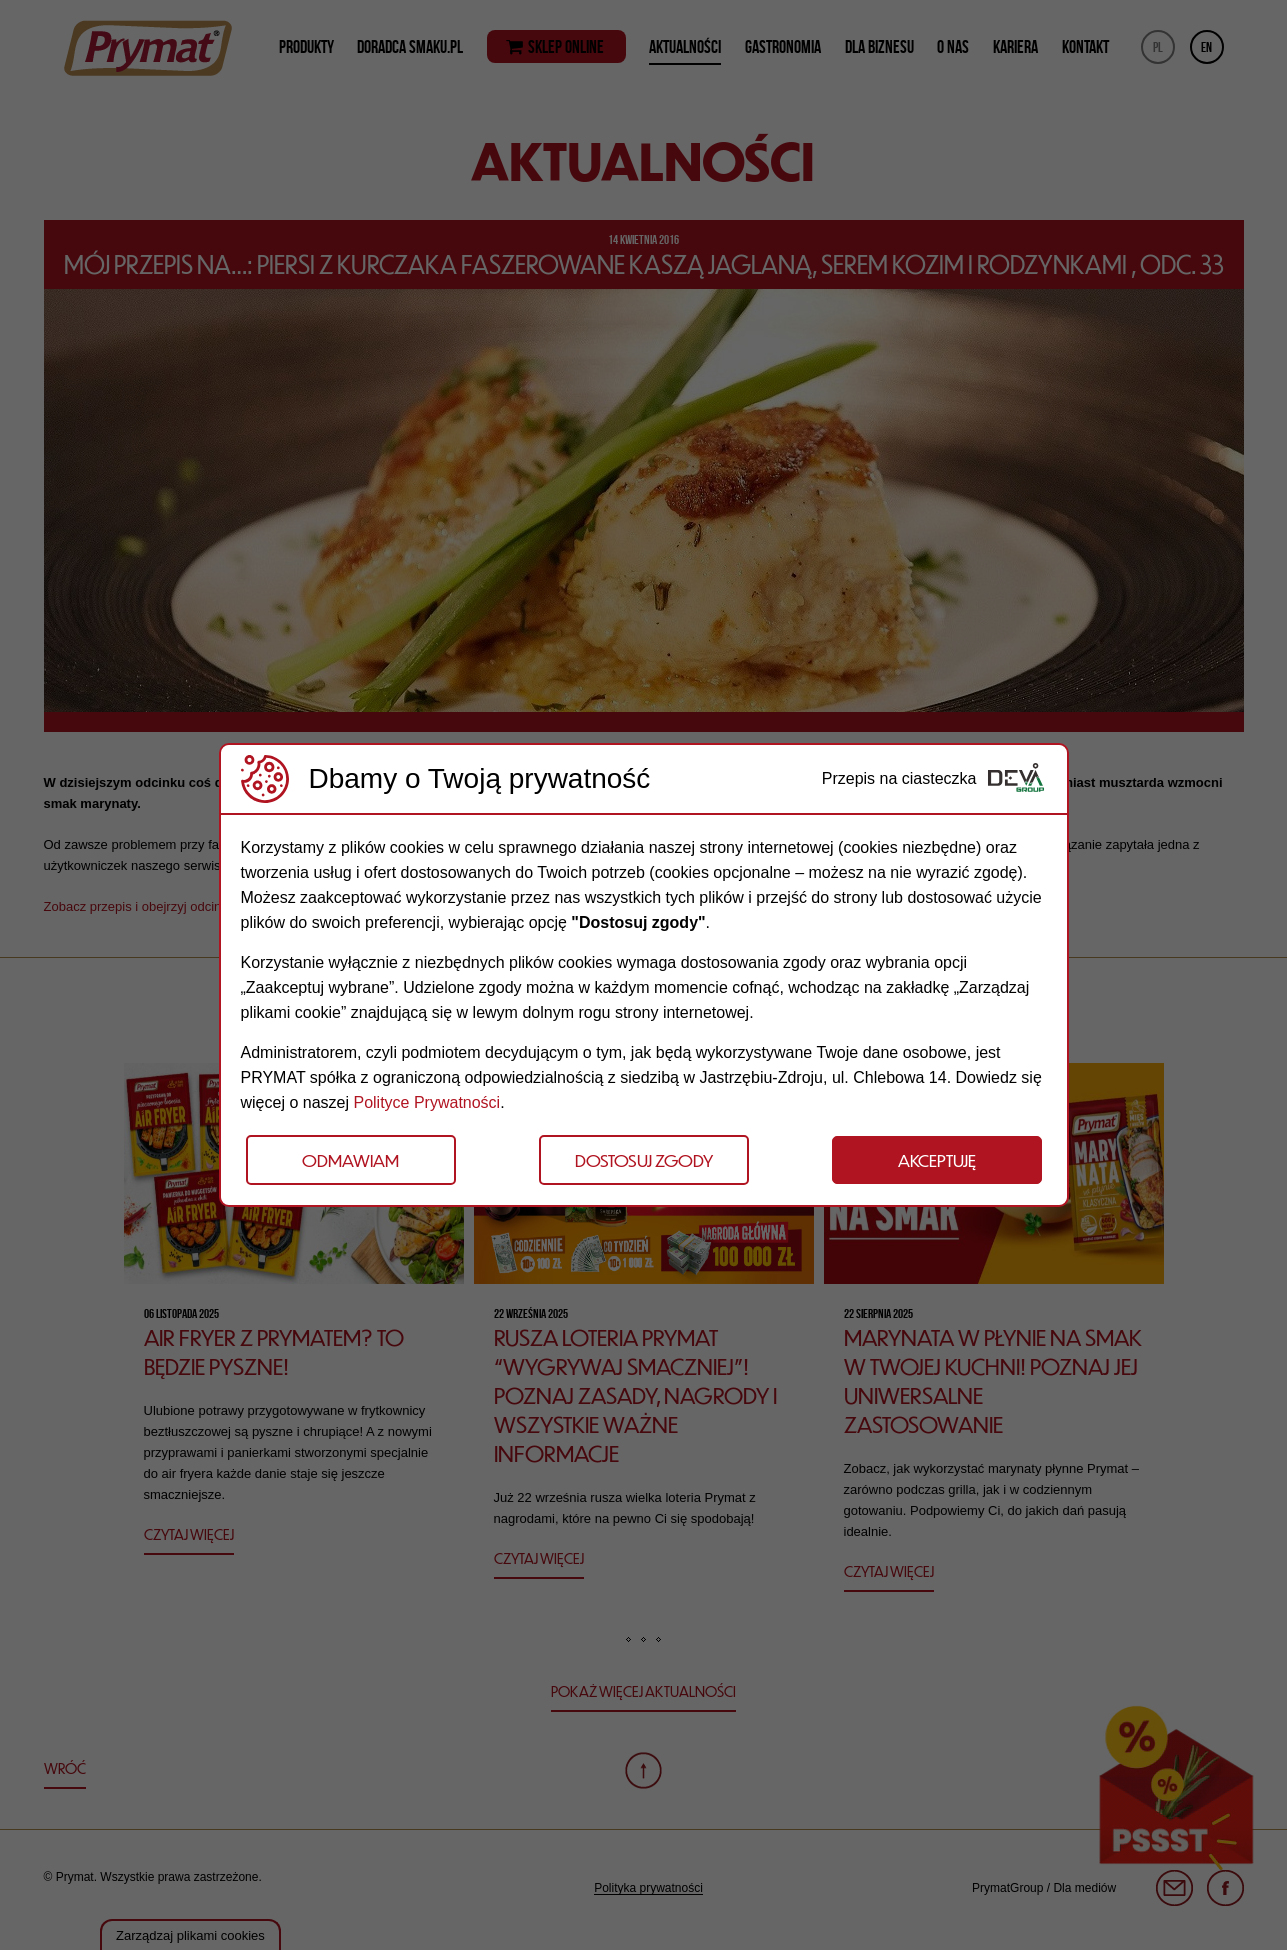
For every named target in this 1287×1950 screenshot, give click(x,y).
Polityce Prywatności (426, 1102)
